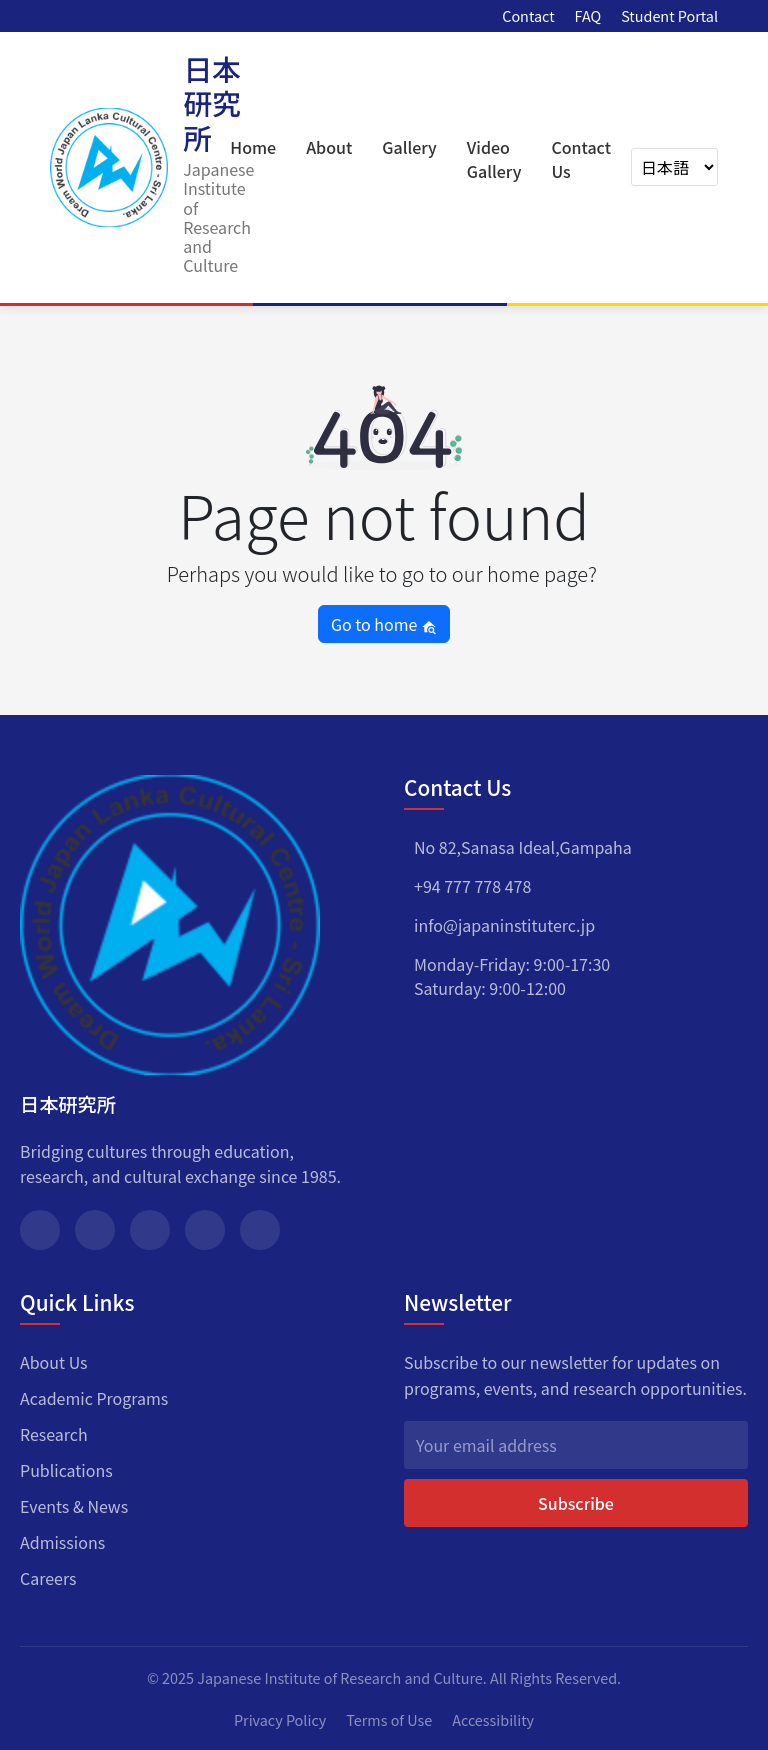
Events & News (74, 1506)
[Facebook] (40, 1230)
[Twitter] (95, 1230)
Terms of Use (389, 1719)
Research (54, 1434)
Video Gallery (494, 159)
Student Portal (669, 15)
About (329, 147)
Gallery (409, 147)
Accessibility (493, 1719)
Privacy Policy (280, 1719)
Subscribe (576, 1503)
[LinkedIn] (205, 1230)
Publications (66, 1470)
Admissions (62, 1542)
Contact (528, 15)
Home (253, 147)
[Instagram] (150, 1230)
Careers (48, 1578)
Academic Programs (94, 1398)
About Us (54, 1362)
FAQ (588, 15)
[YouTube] (260, 1230)
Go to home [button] (384, 624)
